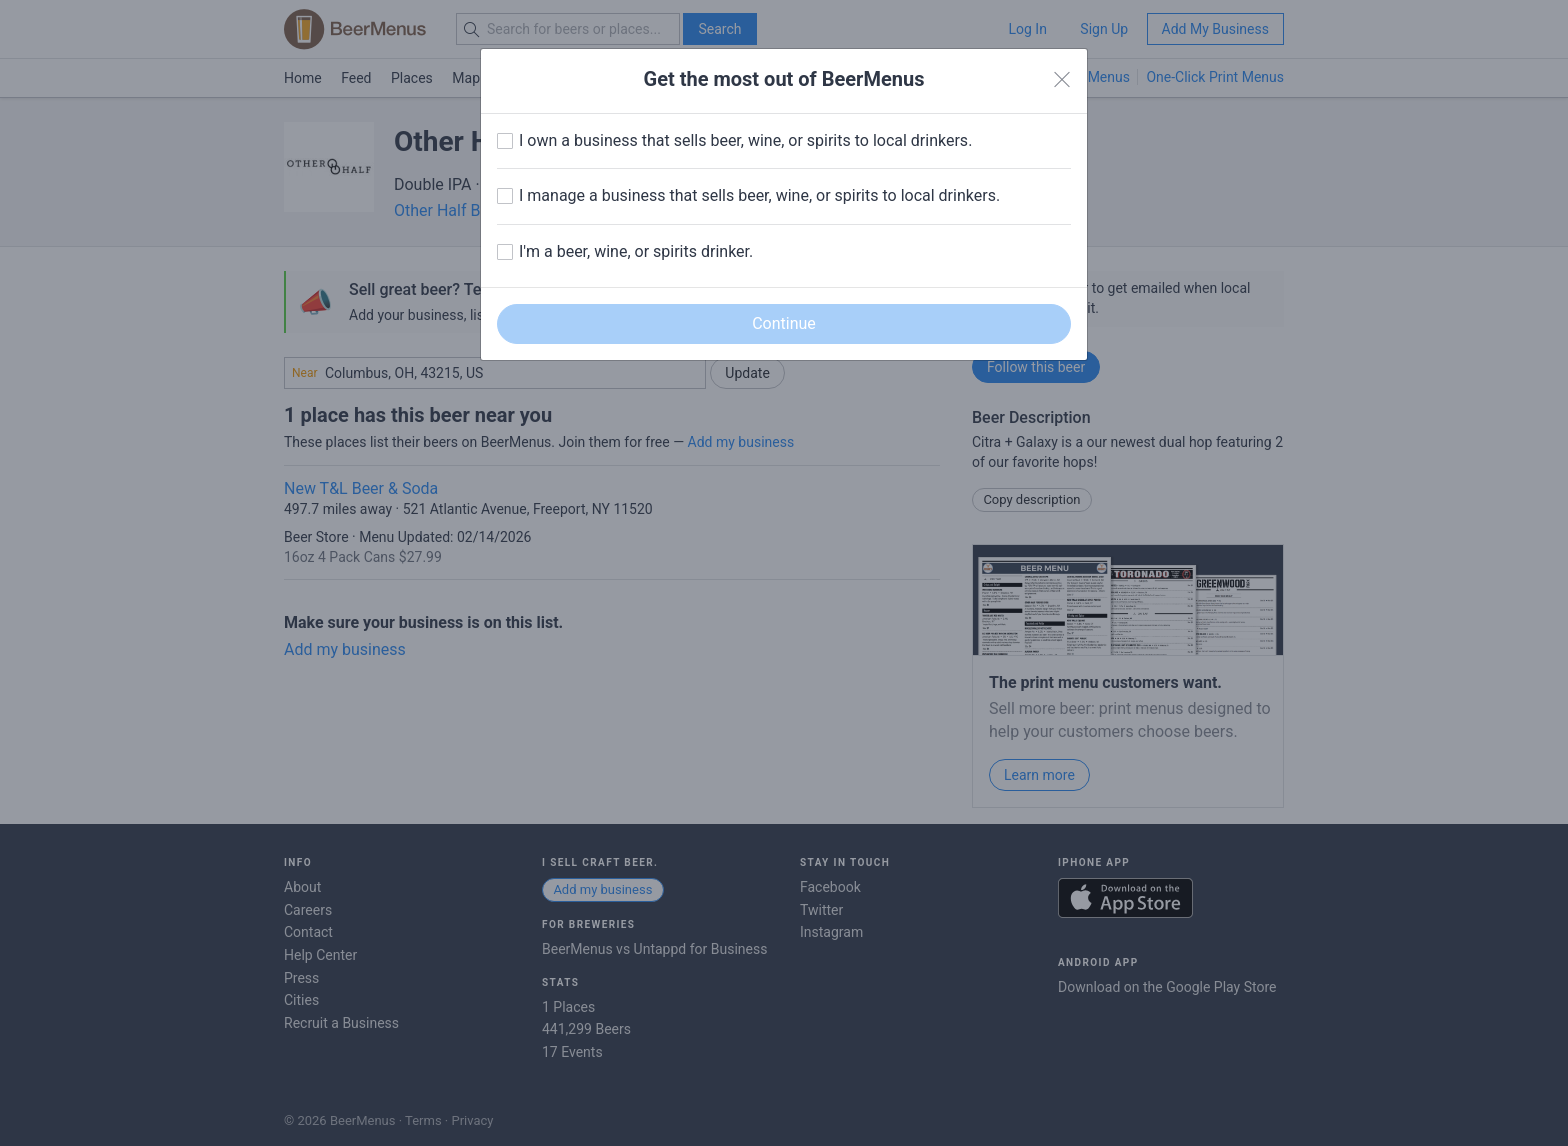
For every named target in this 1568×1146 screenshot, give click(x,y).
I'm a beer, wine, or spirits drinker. (636, 251)
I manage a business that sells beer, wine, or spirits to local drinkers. (759, 195)
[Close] (1062, 80)
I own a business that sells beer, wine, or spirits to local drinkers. (745, 140)
